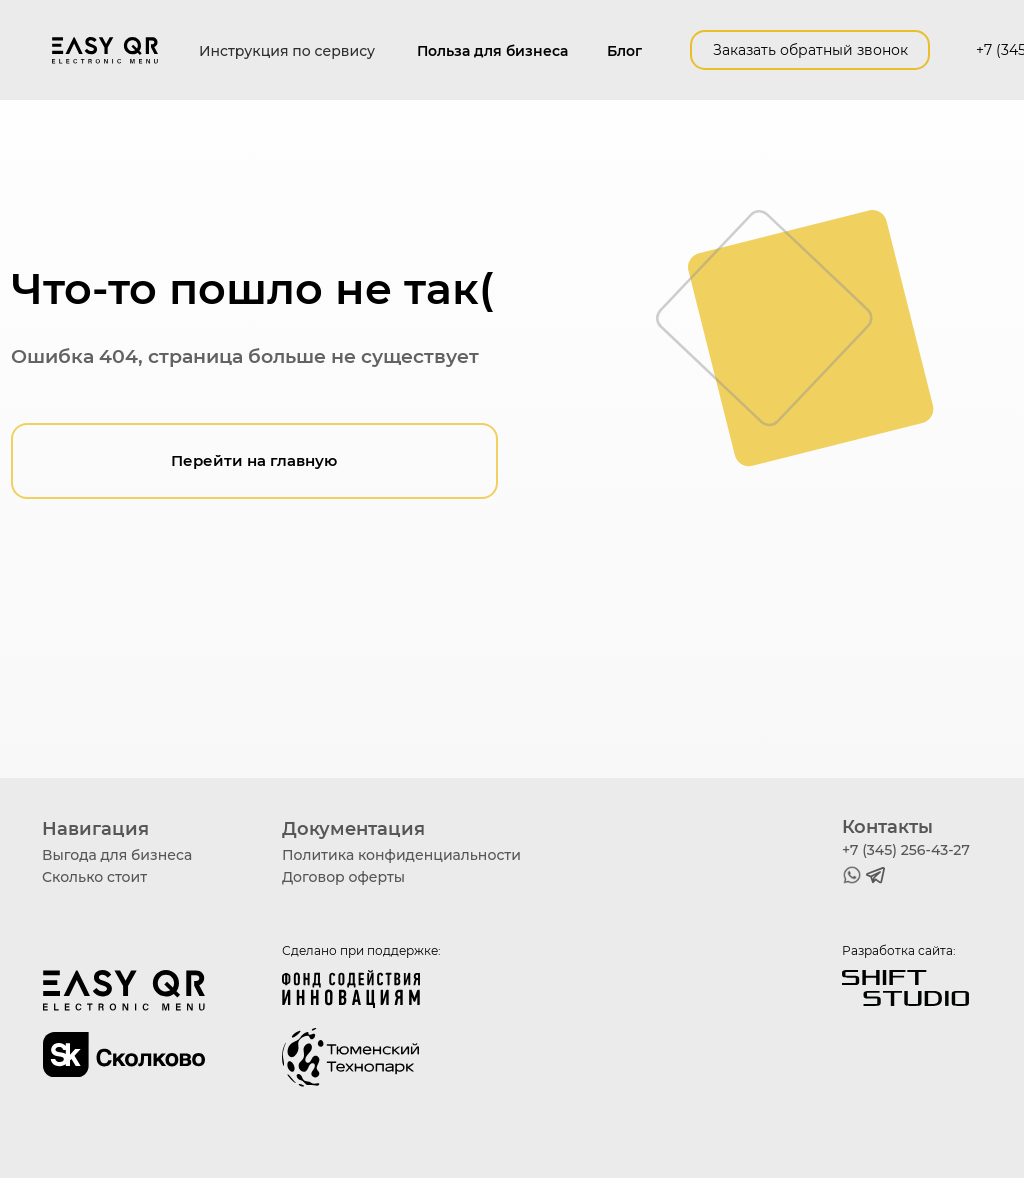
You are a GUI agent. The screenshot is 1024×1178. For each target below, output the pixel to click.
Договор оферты (343, 877)
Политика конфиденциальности (401, 855)
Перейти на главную (254, 461)
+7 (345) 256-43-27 (906, 850)
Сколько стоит (94, 877)
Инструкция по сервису (287, 51)
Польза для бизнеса (492, 51)
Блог (624, 51)
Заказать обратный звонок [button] (810, 50)
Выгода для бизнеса (117, 855)
